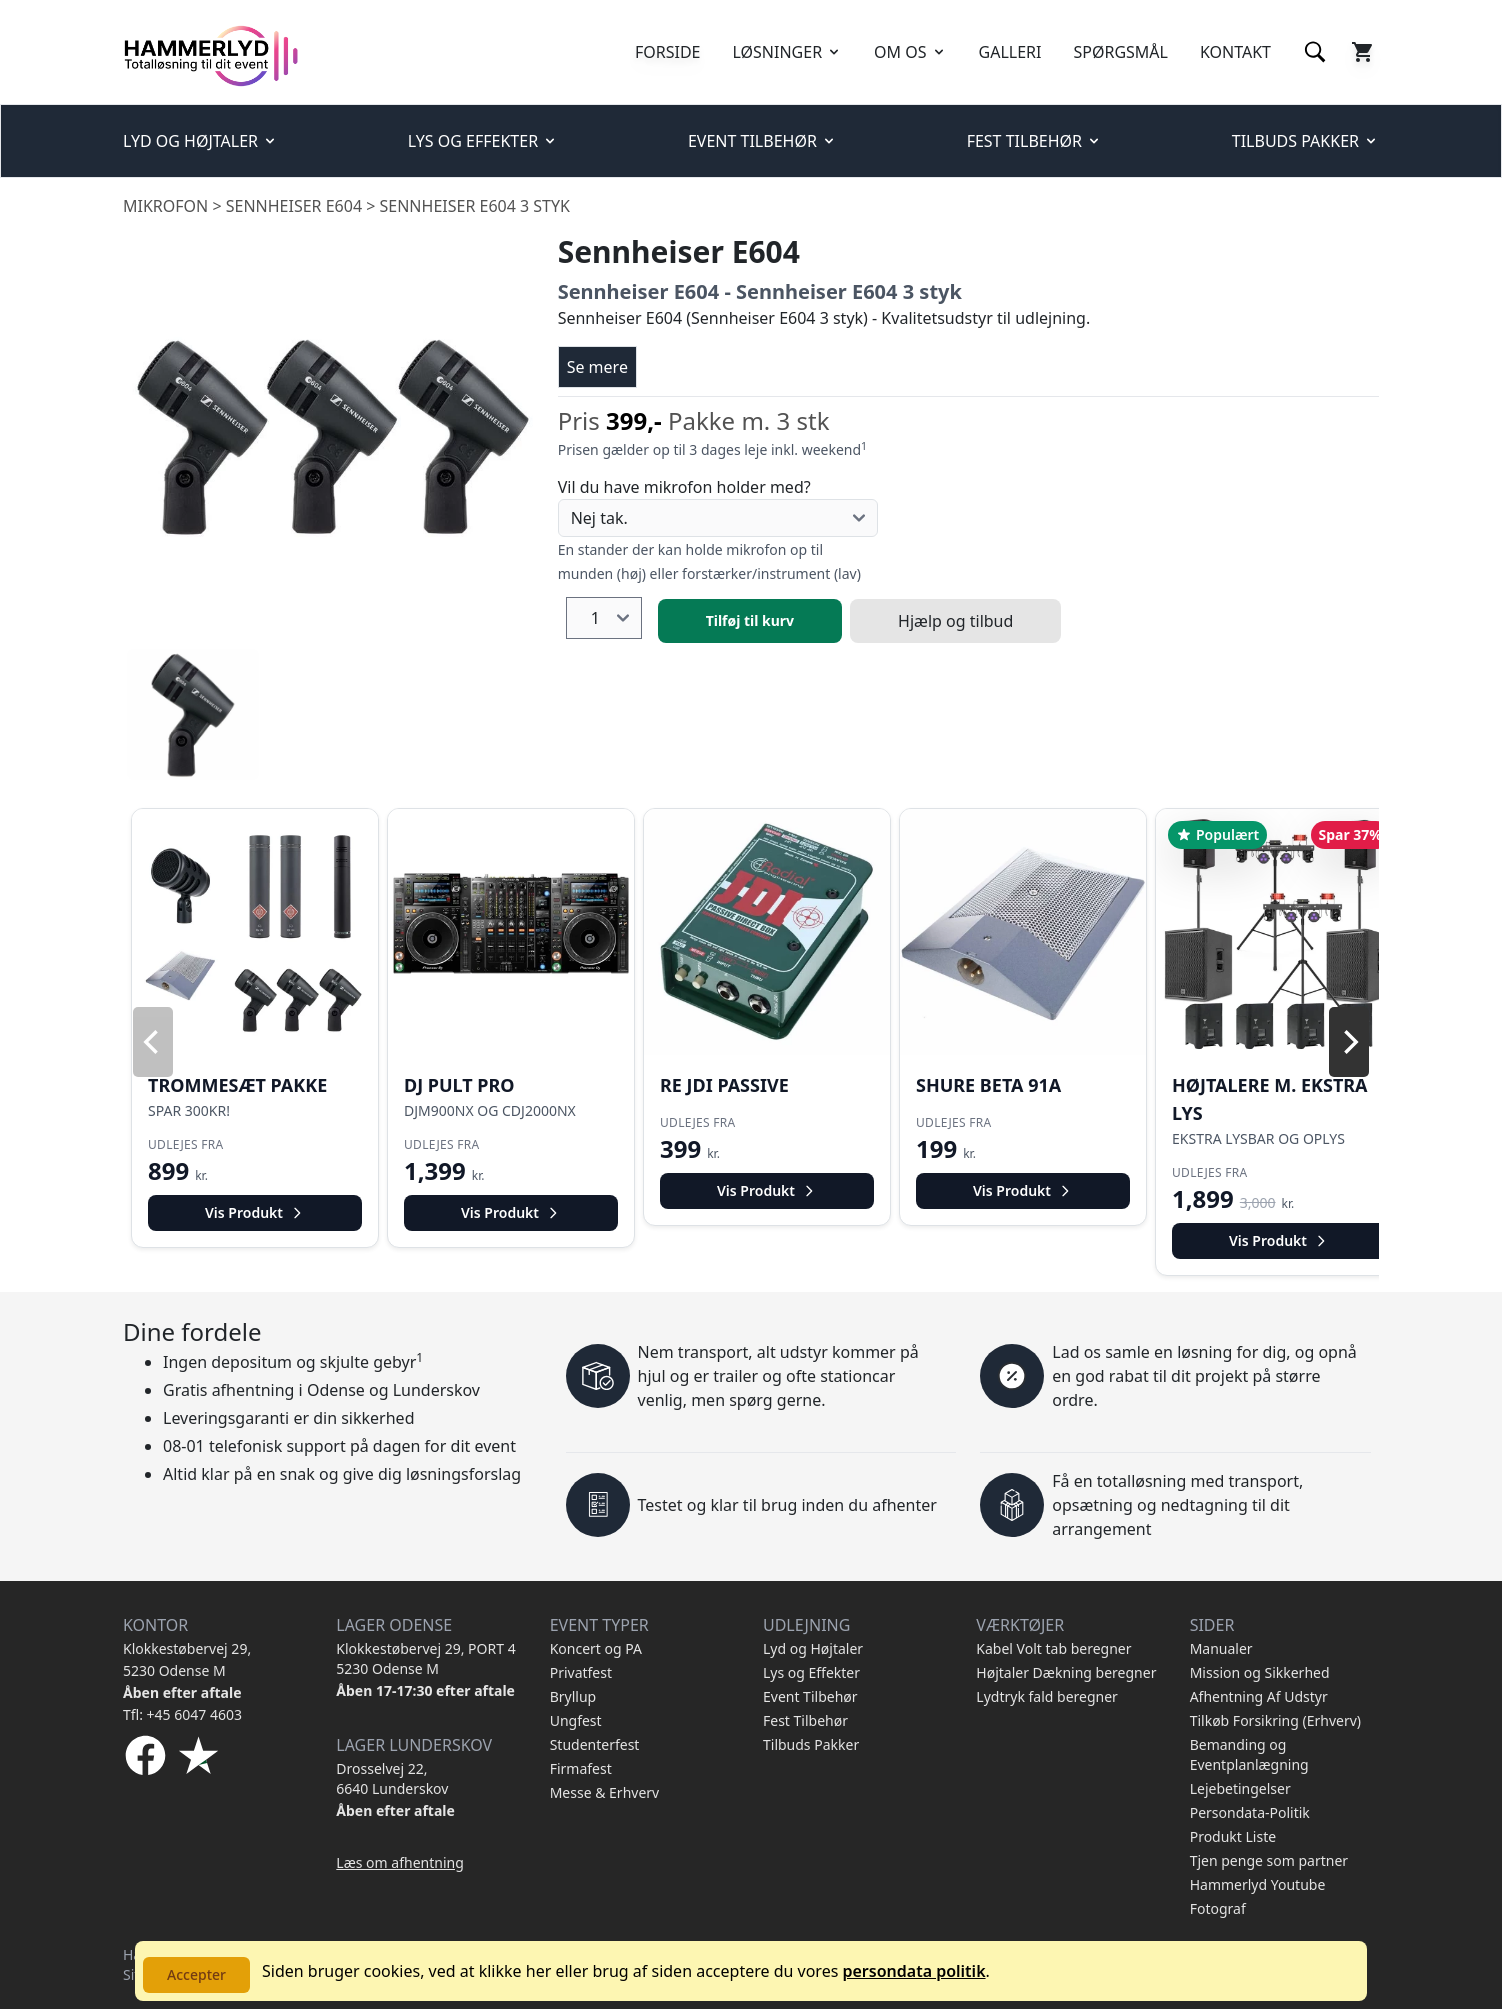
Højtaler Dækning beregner (1066, 1672)
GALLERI (1010, 52)
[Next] (1349, 1042)
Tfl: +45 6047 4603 (182, 1714)
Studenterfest (595, 1744)
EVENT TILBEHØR (762, 141)
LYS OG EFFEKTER (483, 141)
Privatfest (581, 1672)
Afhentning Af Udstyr (1259, 1696)
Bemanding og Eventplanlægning (1249, 1754)
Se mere (597, 367)
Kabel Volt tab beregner (1053, 1648)
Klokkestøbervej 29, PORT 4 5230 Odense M (425, 1658)
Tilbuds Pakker (811, 1744)
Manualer (1221, 1648)
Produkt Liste (1233, 1836)
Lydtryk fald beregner (1047, 1696)
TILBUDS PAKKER (1305, 141)
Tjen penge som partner (1269, 1860)
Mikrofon (165, 206)
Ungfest (576, 1720)
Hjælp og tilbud (955, 621)
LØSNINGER (788, 52)
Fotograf (1218, 1908)
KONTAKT (1235, 52)
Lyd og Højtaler (813, 1648)
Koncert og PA (596, 1648)
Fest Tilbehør (805, 1720)
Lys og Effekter (811, 1672)
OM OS (910, 52)
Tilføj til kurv (750, 620)
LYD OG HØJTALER (200, 141)
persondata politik (913, 1971)
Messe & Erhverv (605, 1792)
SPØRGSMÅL (1120, 52)
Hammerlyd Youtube (1258, 1884)
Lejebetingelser (1240, 1788)
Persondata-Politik (1250, 1812)
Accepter (196, 1974)
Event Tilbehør (810, 1696)
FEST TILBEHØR (1034, 141)
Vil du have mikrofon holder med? (684, 487)
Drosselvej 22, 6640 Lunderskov (392, 1778)
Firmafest (581, 1768)
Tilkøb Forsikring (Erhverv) (1275, 1720)
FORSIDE (668, 52)
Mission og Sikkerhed (1260, 1672)
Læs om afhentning (399, 1862)
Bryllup (573, 1696)
